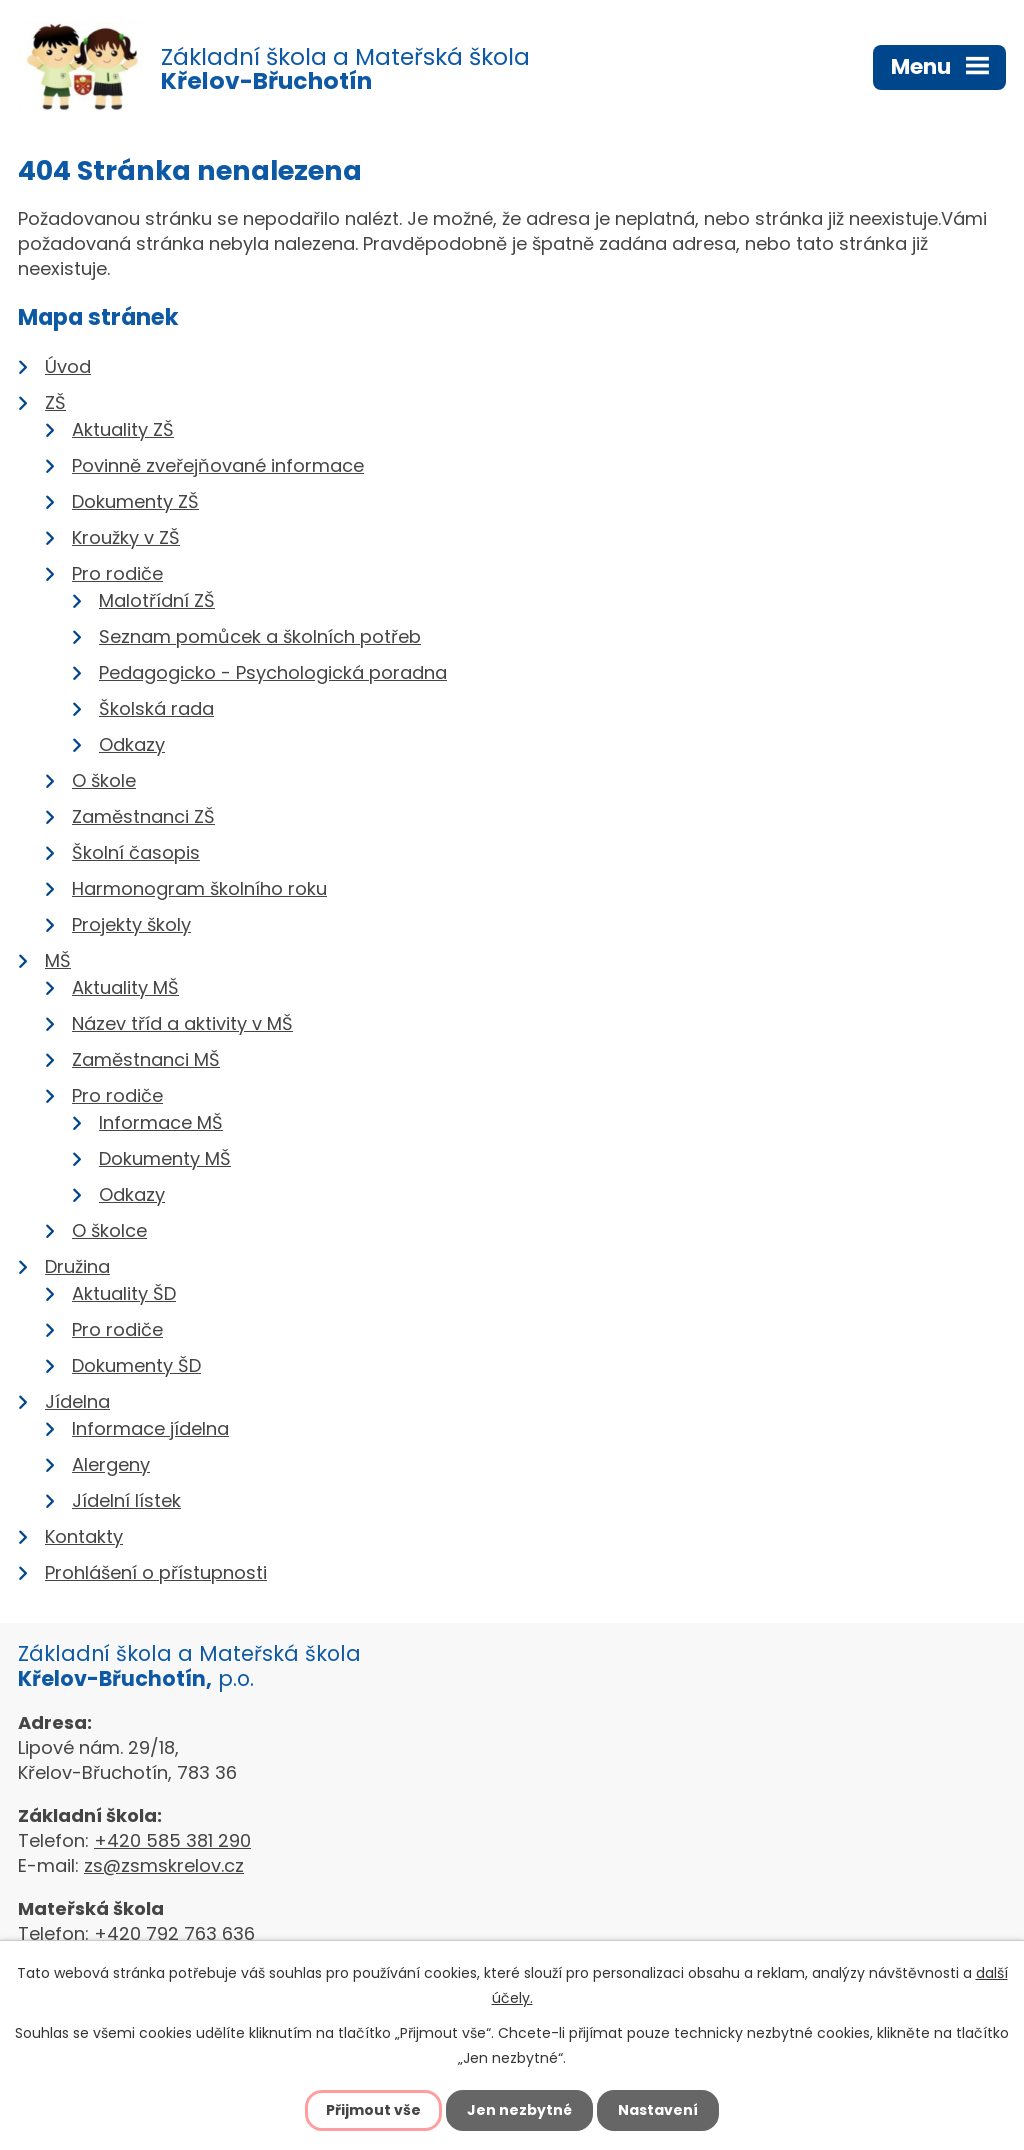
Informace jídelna (150, 1428)
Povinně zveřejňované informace (218, 465)
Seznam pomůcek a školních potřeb (260, 636)
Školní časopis (136, 852)
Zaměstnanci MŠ (146, 1059)
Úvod (68, 366)
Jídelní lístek (126, 1500)
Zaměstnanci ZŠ (143, 816)
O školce (109, 1230)
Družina (77, 1266)
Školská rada (156, 708)
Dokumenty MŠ (165, 1158)
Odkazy (132, 744)
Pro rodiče (117, 573)
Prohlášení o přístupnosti (156, 1572)
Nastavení (658, 2110)
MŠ (58, 960)
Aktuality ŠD (124, 1293)
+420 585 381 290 (172, 1840)
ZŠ (55, 402)
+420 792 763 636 (174, 1933)
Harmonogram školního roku (199, 888)
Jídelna (77, 1401)
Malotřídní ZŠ (157, 600)
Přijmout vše (373, 2110)
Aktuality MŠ (125, 987)
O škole (104, 780)
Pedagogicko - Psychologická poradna (273, 672)
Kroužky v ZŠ (126, 537)
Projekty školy (131, 924)
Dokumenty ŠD (136, 1365)
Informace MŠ (161, 1122)
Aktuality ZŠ (123, 429)
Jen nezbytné (519, 2110)
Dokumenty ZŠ (135, 501)
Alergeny (111, 1464)
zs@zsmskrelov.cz (164, 1865)
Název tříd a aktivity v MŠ (182, 1023)
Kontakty (84, 1536)
